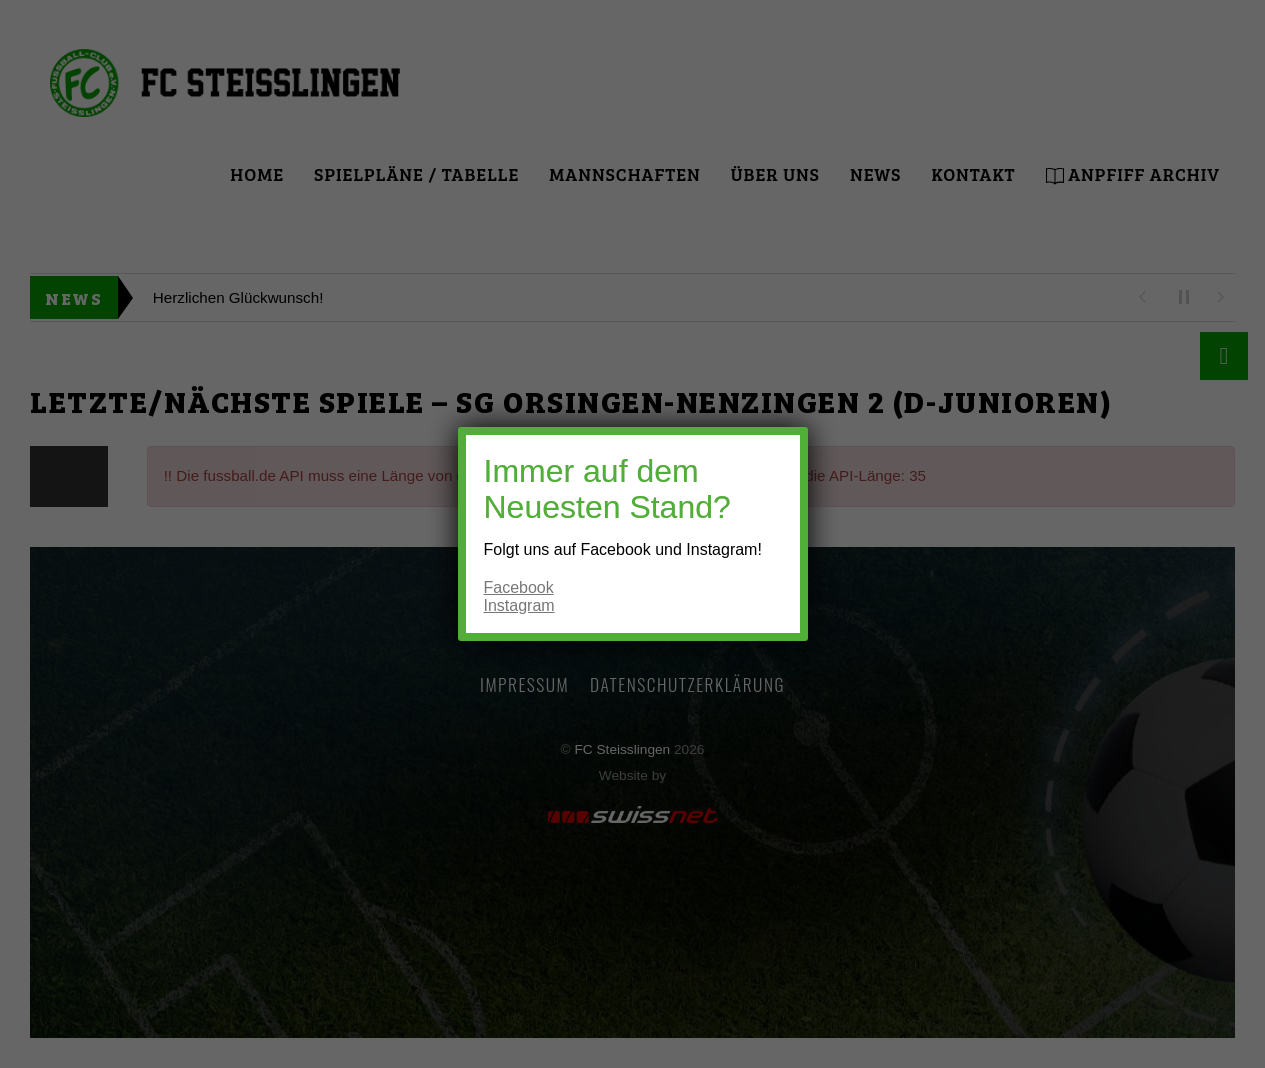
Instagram (519, 605)
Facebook (519, 587)
